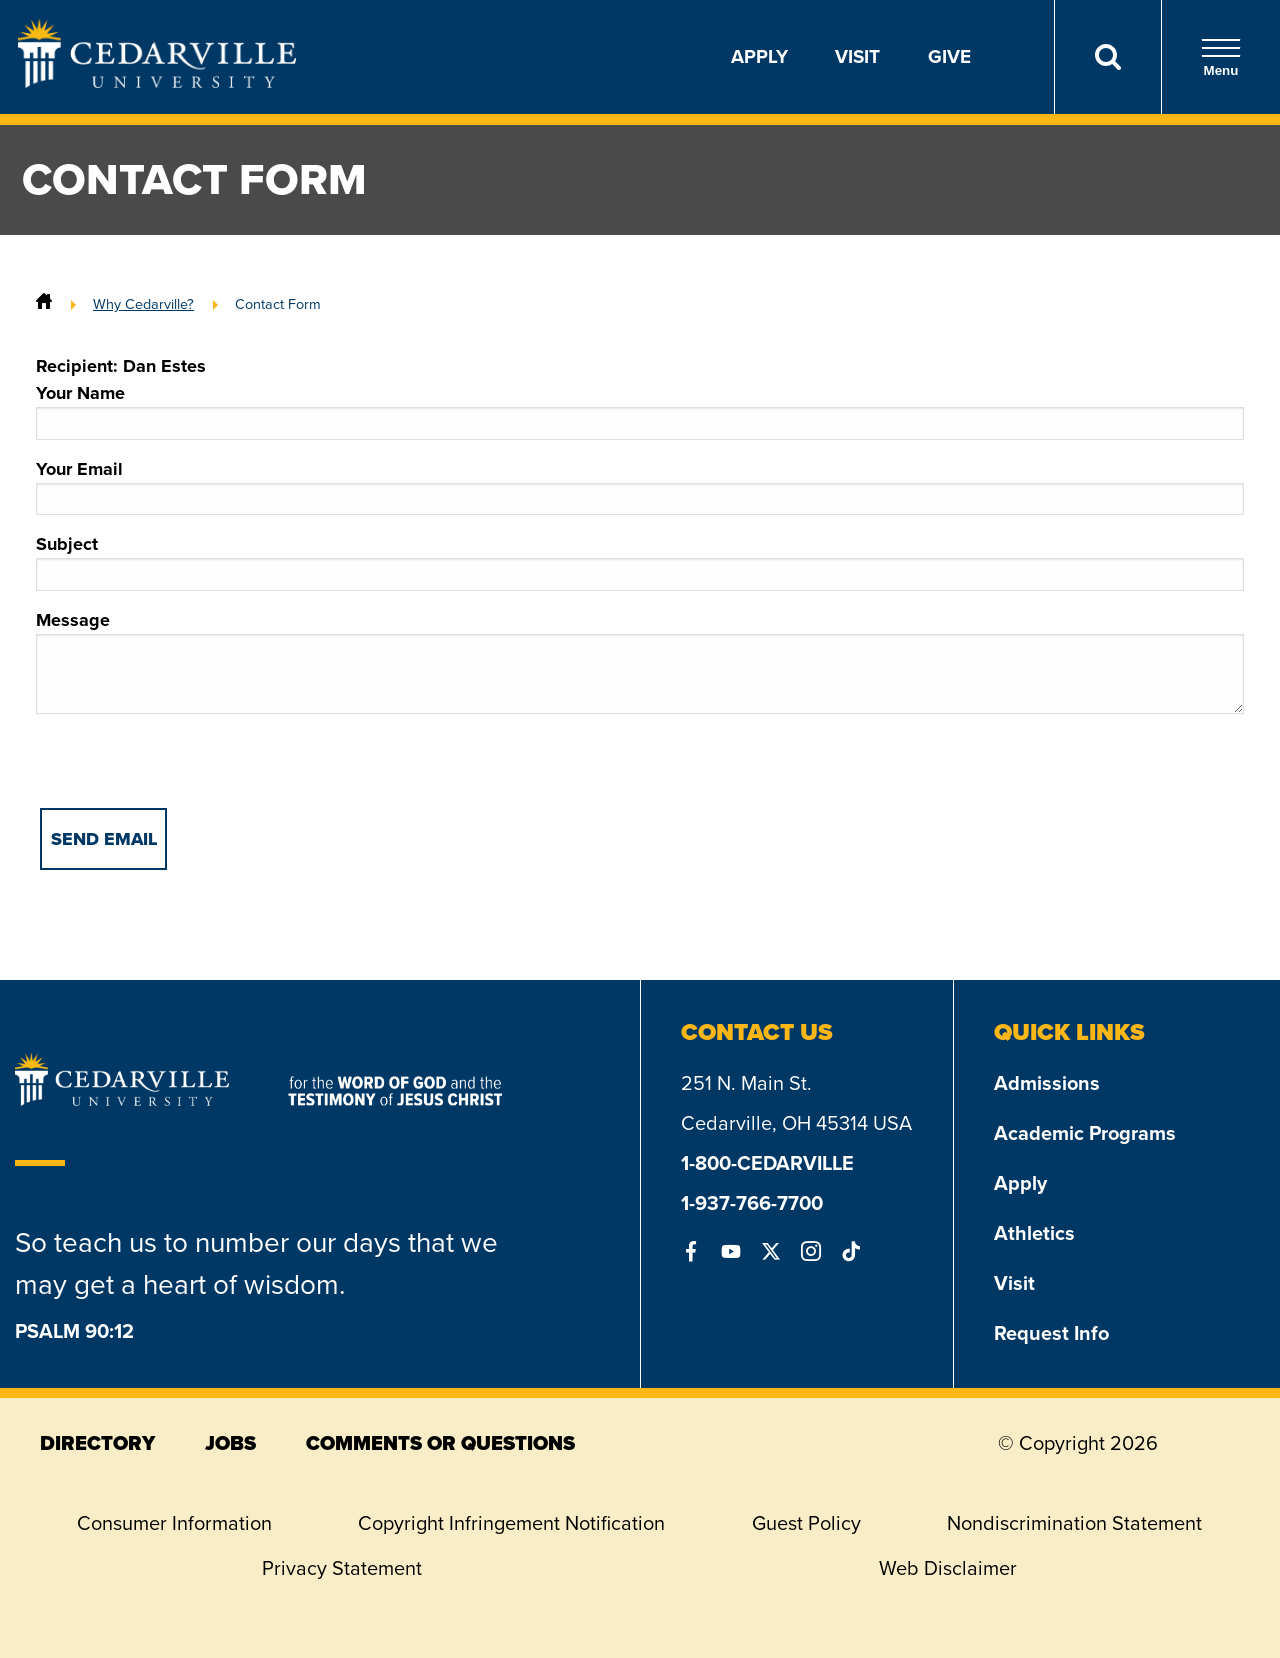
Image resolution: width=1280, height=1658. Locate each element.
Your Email (640, 486)
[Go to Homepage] (157, 82)
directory (97, 1443)
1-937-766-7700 (752, 1203)
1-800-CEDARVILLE (767, 1163)
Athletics (1034, 1233)
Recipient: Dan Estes (121, 366)
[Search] (1107, 57)
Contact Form (278, 304)
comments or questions (440, 1443)
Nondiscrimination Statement (1074, 1523)
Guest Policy (806, 1523)
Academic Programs (1085, 1133)
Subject (640, 561)
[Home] (44, 304)
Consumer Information (174, 1523)
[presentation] (188, 769)
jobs (230, 1443)
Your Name (640, 410)
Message (640, 660)
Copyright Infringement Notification (511, 1523)
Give (949, 56)
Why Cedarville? (143, 304)
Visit (857, 56)
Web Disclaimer (948, 1568)
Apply (759, 56)
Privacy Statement (342, 1568)
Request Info (1051, 1333)
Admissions (1047, 1083)
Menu (1221, 57)
